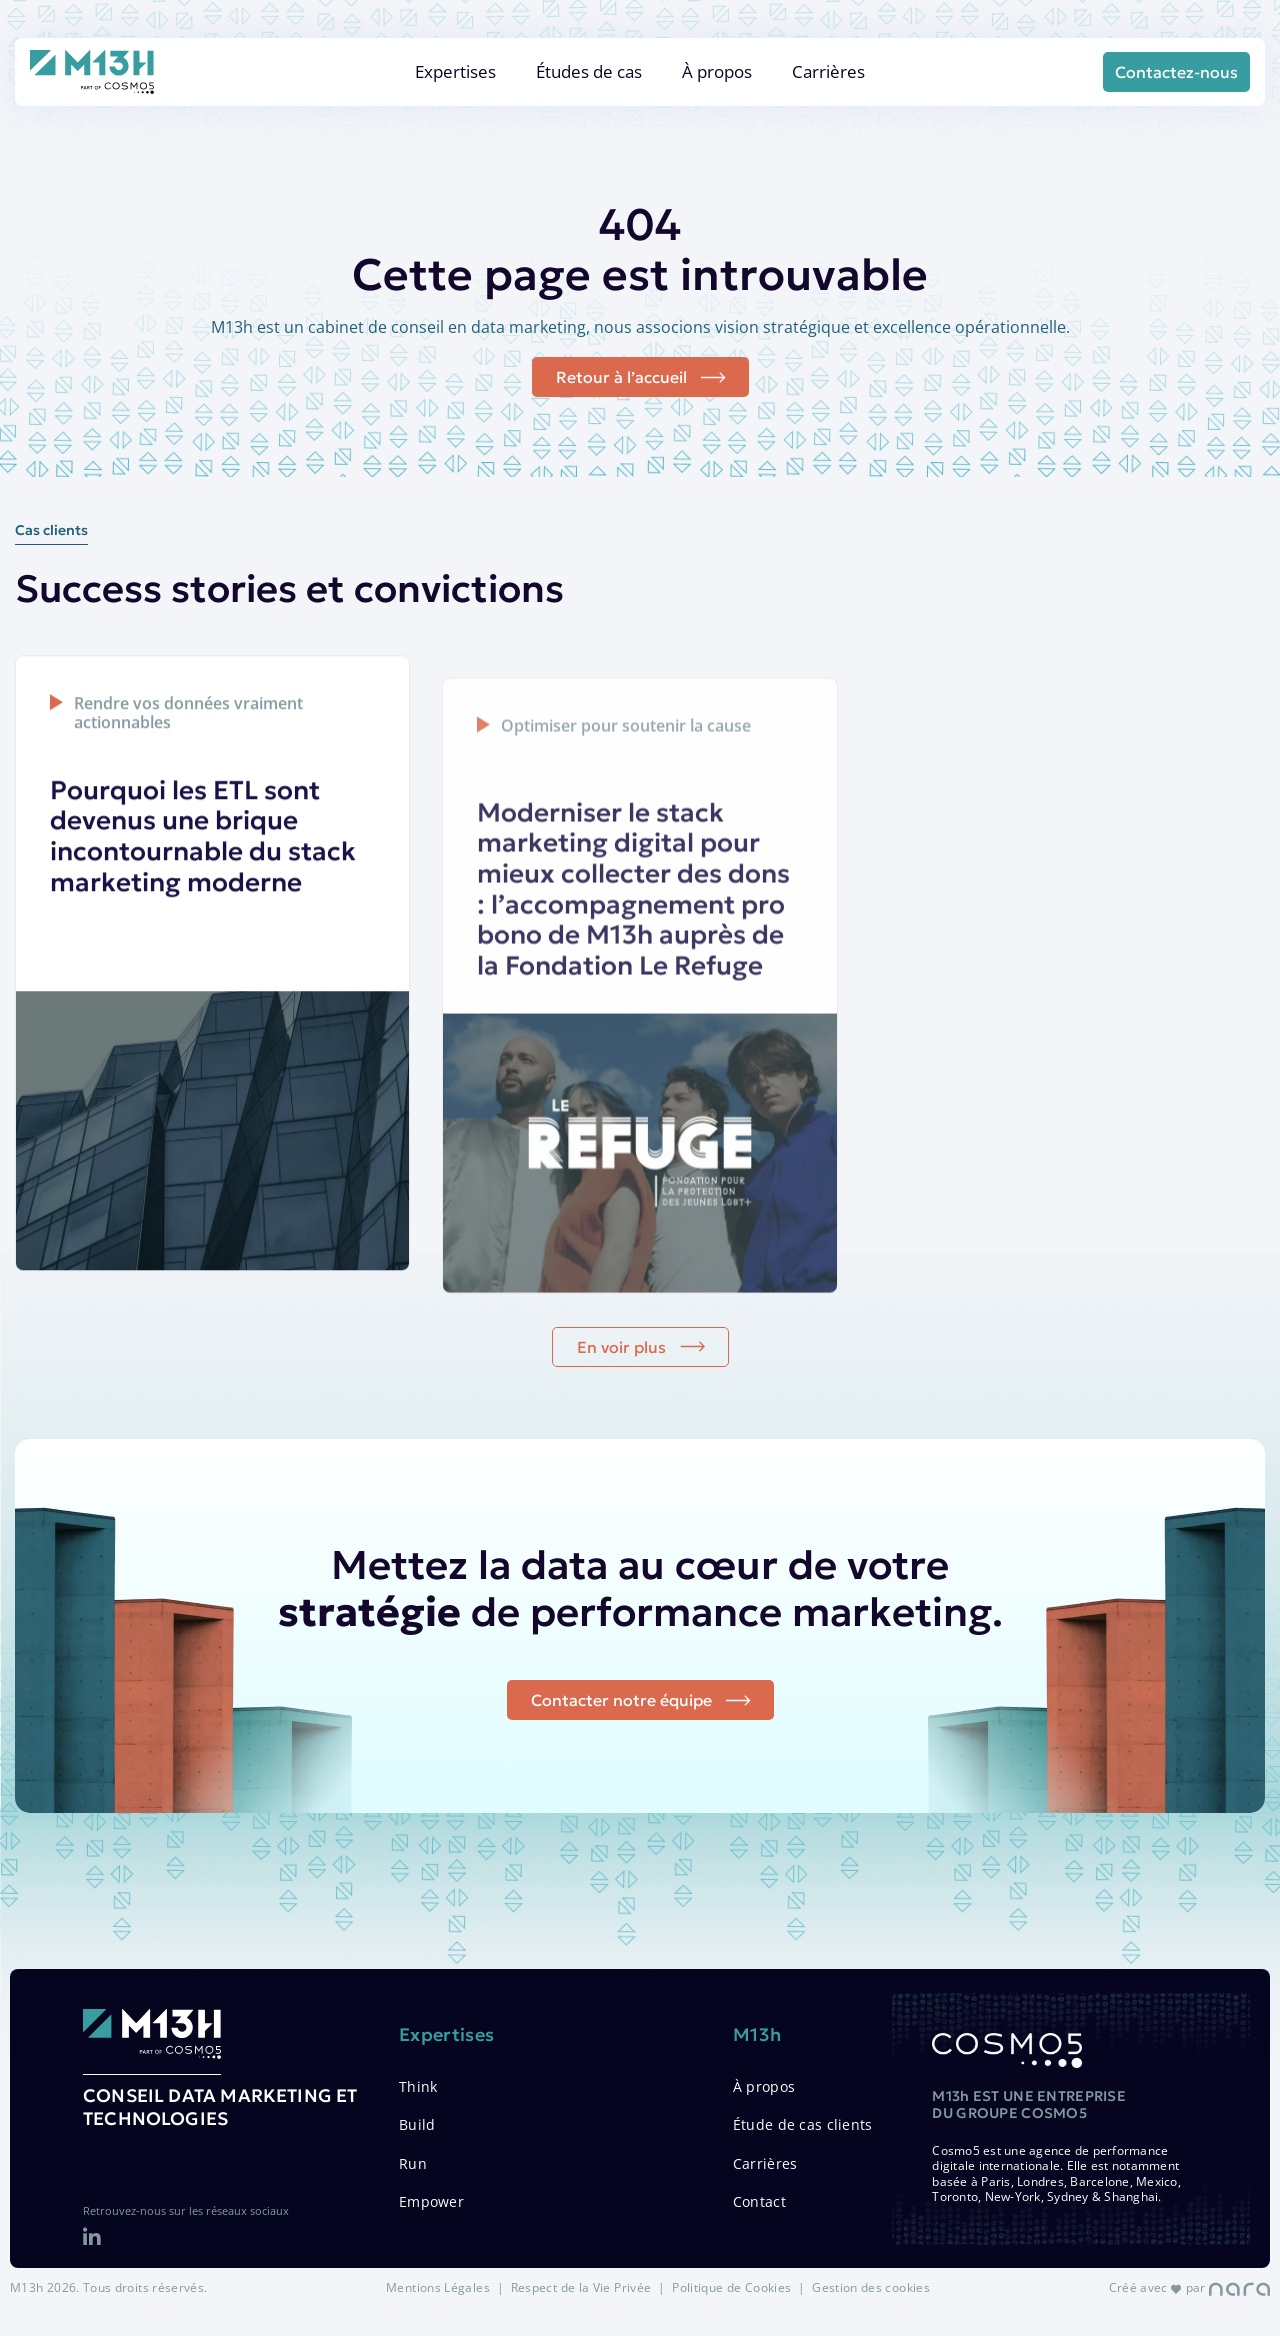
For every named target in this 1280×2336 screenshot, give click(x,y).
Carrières (765, 2163)
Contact (759, 2201)
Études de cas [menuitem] (589, 72)
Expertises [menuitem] (455, 72)
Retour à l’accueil (621, 377)
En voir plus (621, 1406)
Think (418, 2086)
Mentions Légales (438, 2287)
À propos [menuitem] (717, 72)
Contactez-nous (1176, 72)
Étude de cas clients (803, 2124)
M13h (757, 2035)
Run (413, 2163)
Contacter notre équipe (621, 1750)
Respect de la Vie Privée (581, 2287)
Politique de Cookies (731, 2287)
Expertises (447, 2035)
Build (417, 2124)
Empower (431, 2201)
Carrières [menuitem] (828, 72)
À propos (764, 2086)
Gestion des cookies (871, 2287)
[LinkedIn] (92, 2238)
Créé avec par (1189, 2287)
